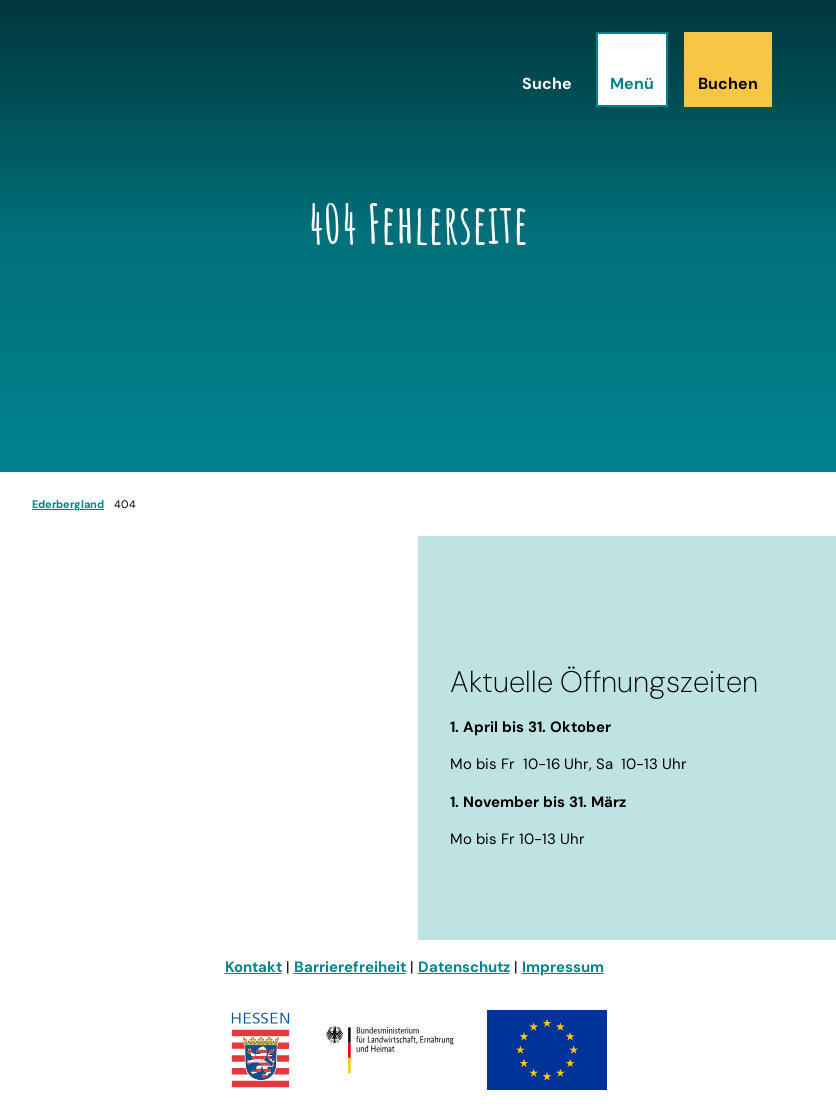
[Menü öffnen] (632, 69)
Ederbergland (68, 504)
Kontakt (253, 967)
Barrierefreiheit (350, 967)
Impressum (563, 967)
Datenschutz (464, 967)
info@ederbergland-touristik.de (150, 850)
